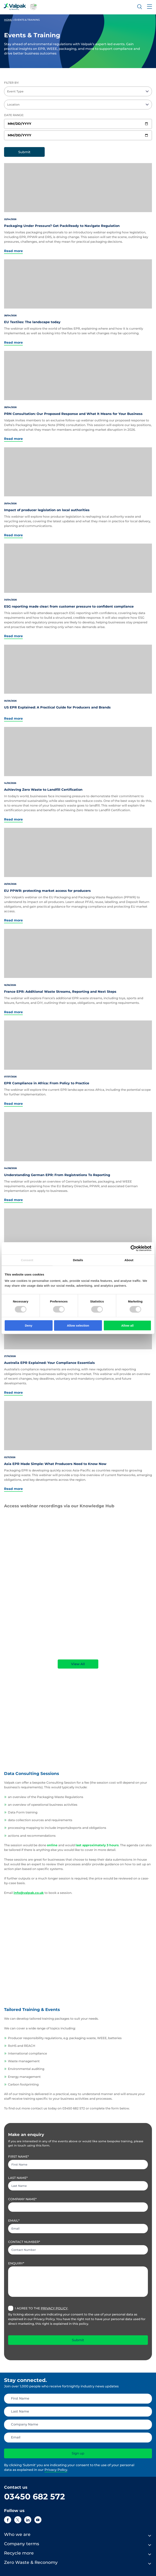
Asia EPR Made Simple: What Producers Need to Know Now (55, 1464)
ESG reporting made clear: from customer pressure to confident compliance (69, 606)
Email (13, 2220)
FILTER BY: (11, 82)
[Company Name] (78, 2207)
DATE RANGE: (14, 115)
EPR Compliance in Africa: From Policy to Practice (46, 1083)
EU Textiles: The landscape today (32, 322)
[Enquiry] (78, 2281)
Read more (13, 251)
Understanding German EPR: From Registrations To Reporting (57, 1175)
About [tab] (129, 1260)
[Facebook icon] (7, 2519)
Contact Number (23, 2242)
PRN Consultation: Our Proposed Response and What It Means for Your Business (73, 414)
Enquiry (15, 2263)
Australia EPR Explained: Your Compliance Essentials (49, 1363)
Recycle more (19, 2552)
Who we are (17, 2534)
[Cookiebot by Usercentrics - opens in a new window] (133, 1248)
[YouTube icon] (37, 2519)
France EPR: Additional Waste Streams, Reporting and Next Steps (60, 992)
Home (8, 19)
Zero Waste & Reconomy (31, 2562)
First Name (18, 2156)
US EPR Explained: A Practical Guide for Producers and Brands (57, 707)
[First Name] (78, 2164)
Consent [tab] (27, 1260)
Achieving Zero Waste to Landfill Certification (43, 790)
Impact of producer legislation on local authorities (47, 510)
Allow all (127, 1325)
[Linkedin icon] (27, 2519)
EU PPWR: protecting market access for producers (47, 890)
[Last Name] (78, 2185)
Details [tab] (78, 1260)
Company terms (21, 2543)
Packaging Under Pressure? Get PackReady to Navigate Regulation (62, 226)
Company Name (21, 2199)
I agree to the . (41, 2308)
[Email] (78, 2228)
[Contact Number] (78, 2249)
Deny (28, 1325)
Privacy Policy (54, 2308)
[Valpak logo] (20, 6)
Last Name (17, 2178)
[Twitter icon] (17, 2519)
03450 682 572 (34, 2496)
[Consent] (10, 2308)
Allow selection (78, 1325)
